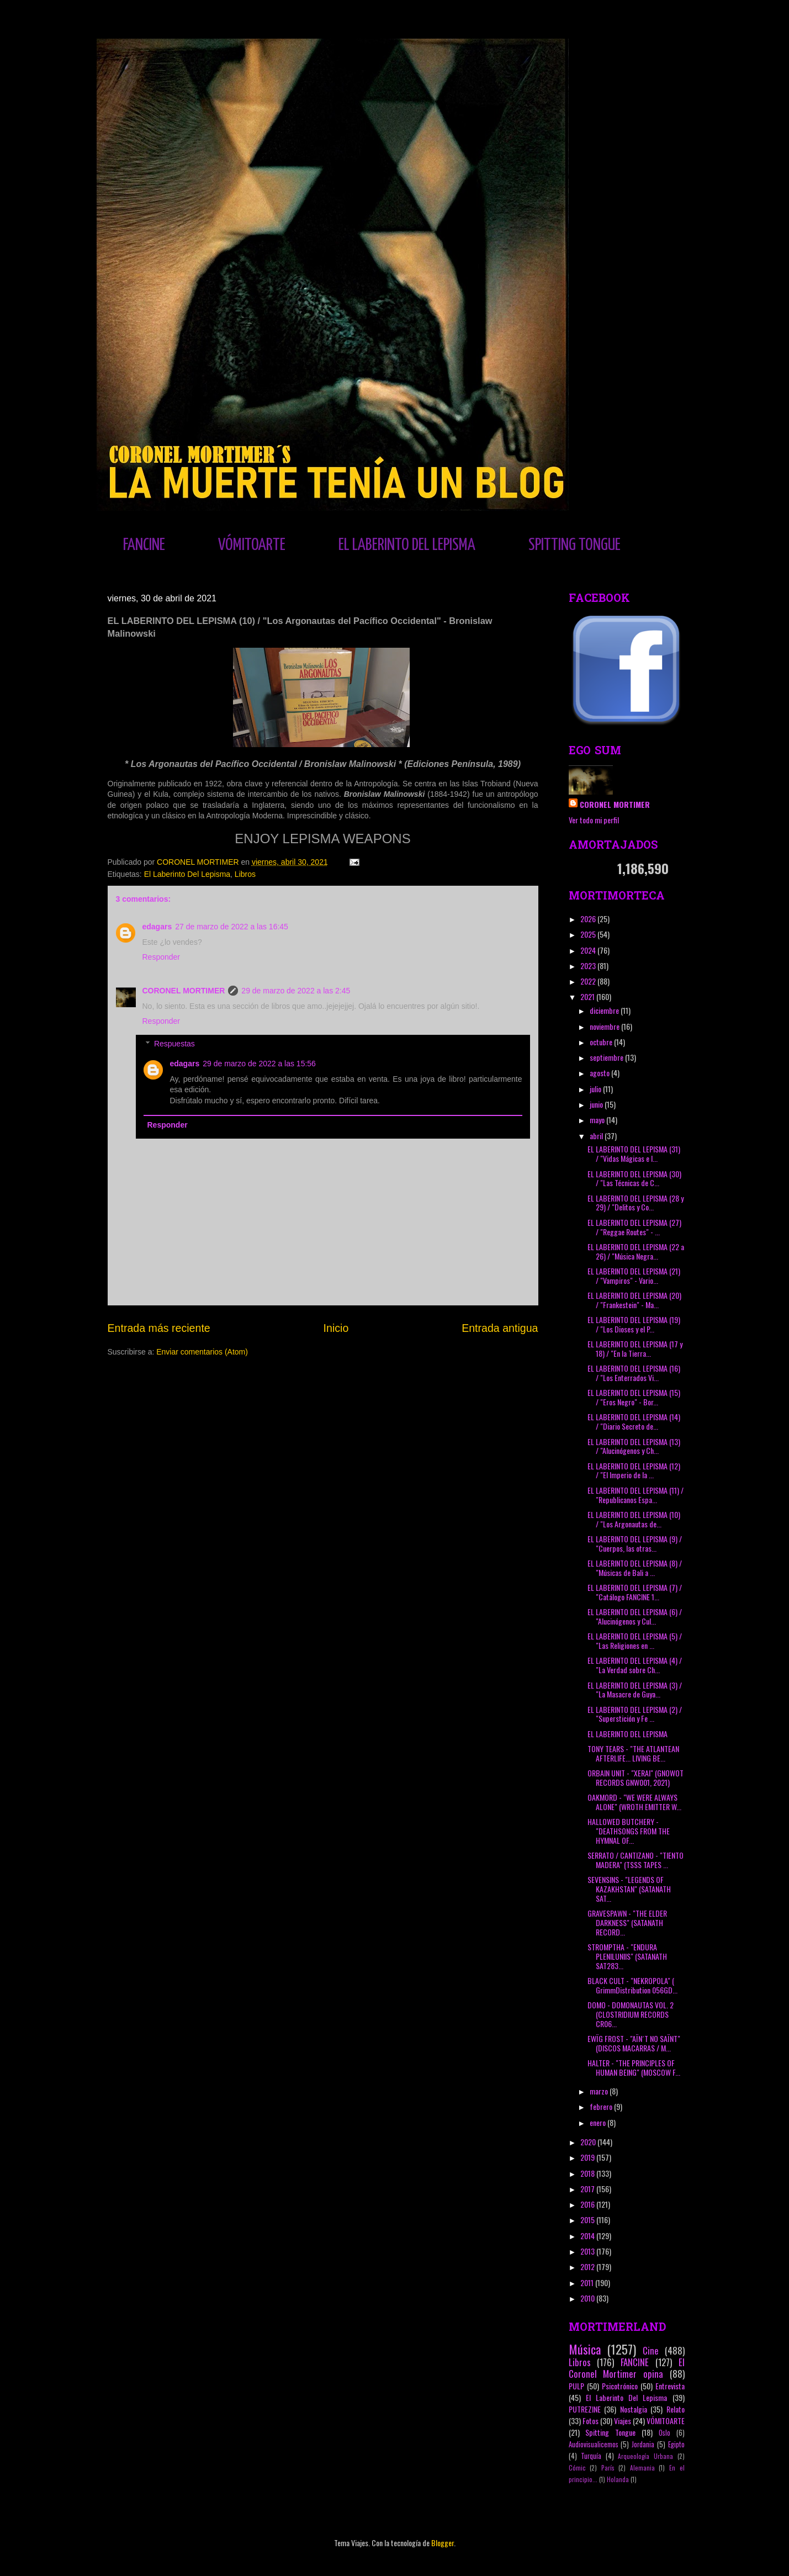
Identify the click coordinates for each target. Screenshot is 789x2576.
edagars (157, 926)
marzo (600, 2091)
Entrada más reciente (159, 1328)
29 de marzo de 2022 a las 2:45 (295, 990)
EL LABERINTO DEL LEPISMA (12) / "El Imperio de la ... (633, 1470)
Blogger (442, 2542)
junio (597, 1104)
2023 (588, 965)
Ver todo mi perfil (594, 820)
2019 (588, 2157)
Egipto (676, 2444)
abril (597, 1135)
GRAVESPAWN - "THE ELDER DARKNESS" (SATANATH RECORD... (627, 1922)
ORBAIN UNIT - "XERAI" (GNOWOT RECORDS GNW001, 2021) (635, 1777)
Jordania (643, 2444)
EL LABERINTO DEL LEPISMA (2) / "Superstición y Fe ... (634, 1714)
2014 (588, 2235)
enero (598, 2122)
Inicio (336, 1328)
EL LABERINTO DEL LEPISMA (406, 545)
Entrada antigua (500, 1328)
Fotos (591, 2420)
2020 (588, 2141)
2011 (587, 2282)
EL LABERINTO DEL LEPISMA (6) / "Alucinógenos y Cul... (634, 1616)
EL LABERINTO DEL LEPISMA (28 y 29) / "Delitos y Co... (635, 1202)
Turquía (591, 2456)
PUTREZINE (585, 2409)
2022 (588, 981)
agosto (600, 1072)
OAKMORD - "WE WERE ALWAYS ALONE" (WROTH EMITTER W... (634, 1801)
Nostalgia (633, 2409)
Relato (675, 2409)
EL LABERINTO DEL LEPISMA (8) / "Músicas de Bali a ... (634, 1567)
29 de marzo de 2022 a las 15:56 (259, 1063)
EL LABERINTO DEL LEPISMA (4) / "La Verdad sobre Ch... (634, 1664)
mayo (598, 1119)
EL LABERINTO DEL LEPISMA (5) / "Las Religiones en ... (634, 1640)
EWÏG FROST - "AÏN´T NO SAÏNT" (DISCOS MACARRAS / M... (633, 2043)
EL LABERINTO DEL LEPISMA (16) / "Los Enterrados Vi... (633, 1372)
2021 (588, 996)
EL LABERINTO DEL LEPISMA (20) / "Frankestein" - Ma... (634, 1299)
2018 (588, 2173)
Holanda (618, 2479)
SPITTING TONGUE (574, 545)
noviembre (605, 1026)
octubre (602, 1042)
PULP (576, 2386)
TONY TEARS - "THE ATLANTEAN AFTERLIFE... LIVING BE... (633, 1753)
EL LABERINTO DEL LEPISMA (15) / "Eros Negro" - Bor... (633, 1397)
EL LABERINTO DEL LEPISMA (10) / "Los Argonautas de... (633, 1519)
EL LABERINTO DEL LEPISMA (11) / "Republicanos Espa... (635, 1494)
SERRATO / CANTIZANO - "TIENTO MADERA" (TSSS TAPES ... (635, 1859)
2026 (588, 918)
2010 (588, 2298)
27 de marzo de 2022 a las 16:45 (231, 926)
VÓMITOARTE (251, 545)
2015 (588, 2219)
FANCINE (144, 545)
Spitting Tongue (610, 2432)
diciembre (605, 1010)
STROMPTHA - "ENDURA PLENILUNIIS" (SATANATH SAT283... (627, 1956)
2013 (588, 2251)
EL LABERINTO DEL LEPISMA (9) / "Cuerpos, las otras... (634, 1543)
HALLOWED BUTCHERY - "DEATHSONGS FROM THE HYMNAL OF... (628, 1831)
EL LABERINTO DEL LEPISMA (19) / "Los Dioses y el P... (633, 1324)
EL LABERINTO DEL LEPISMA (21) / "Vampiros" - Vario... (633, 1275)
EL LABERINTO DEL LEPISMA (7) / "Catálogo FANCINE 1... (634, 1591)
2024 (588, 950)
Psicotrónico (620, 2386)
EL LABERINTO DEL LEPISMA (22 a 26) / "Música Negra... (635, 1251)
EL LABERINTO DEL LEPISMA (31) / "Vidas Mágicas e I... (633, 1153)
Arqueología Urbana (645, 2456)
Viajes (622, 2420)
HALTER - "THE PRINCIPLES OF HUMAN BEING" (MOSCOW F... (633, 2067)
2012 (588, 2266)
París (608, 2467)
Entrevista (670, 2386)
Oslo (664, 2432)
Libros (245, 874)
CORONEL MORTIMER (183, 990)
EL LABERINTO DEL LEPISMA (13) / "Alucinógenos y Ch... (633, 1446)
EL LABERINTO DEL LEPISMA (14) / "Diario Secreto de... (633, 1421)
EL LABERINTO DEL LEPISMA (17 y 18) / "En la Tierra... (634, 1348)
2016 (588, 2204)
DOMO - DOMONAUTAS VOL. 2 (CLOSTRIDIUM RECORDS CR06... (630, 2014)
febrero (602, 2106)
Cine (651, 2350)
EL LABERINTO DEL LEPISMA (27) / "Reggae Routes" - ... (634, 1226)
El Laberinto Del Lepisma (187, 874)
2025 (588, 934)
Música (585, 2349)
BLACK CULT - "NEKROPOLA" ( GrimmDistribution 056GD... (632, 1985)
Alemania (642, 2467)
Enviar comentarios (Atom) (202, 1351)
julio (596, 1088)
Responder (161, 957)
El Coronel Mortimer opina (627, 2368)
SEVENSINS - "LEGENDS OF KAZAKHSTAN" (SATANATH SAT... (629, 1889)
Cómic (577, 2467)
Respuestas (174, 1043)
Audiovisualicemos (593, 2444)
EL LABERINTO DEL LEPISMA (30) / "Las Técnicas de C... (634, 1178)
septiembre (607, 1057)
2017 (588, 2188)
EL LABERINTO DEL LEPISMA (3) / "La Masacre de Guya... (634, 1689)
